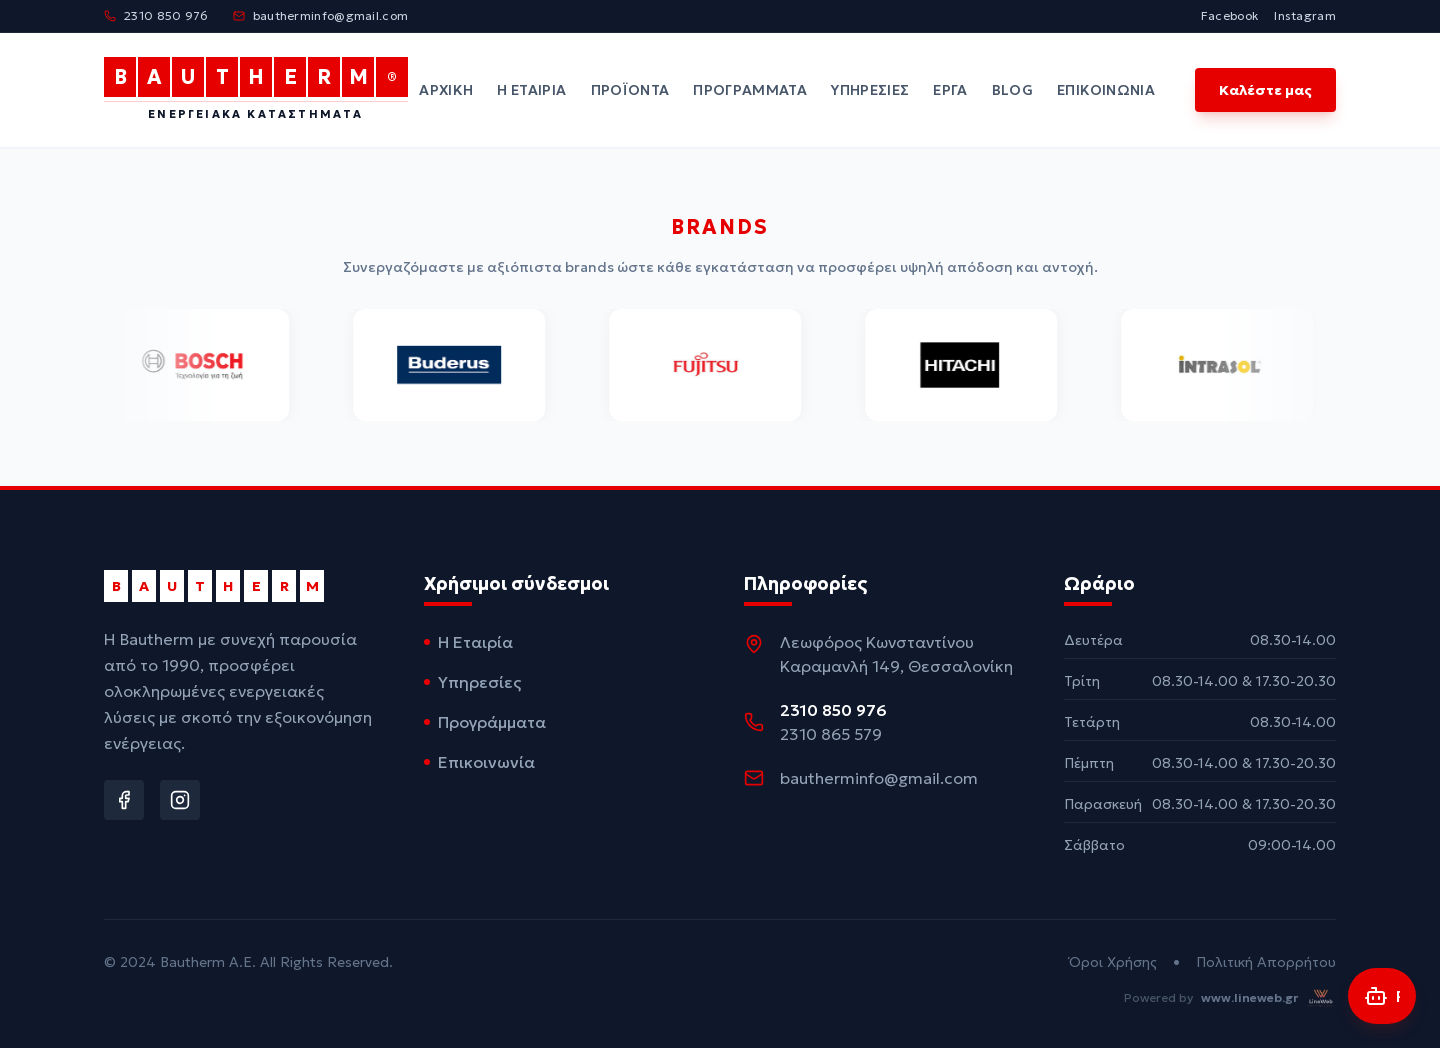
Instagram (1305, 15)
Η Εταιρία (531, 90)
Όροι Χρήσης (1113, 962)
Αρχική (446, 90)
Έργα (950, 90)
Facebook (1229, 15)
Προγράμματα (750, 90)
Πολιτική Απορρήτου (1266, 962)
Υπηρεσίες (870, 90)
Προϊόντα (630, 90)
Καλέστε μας (1265, 90)
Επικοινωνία (1106, 90)
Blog (1012, 90)
